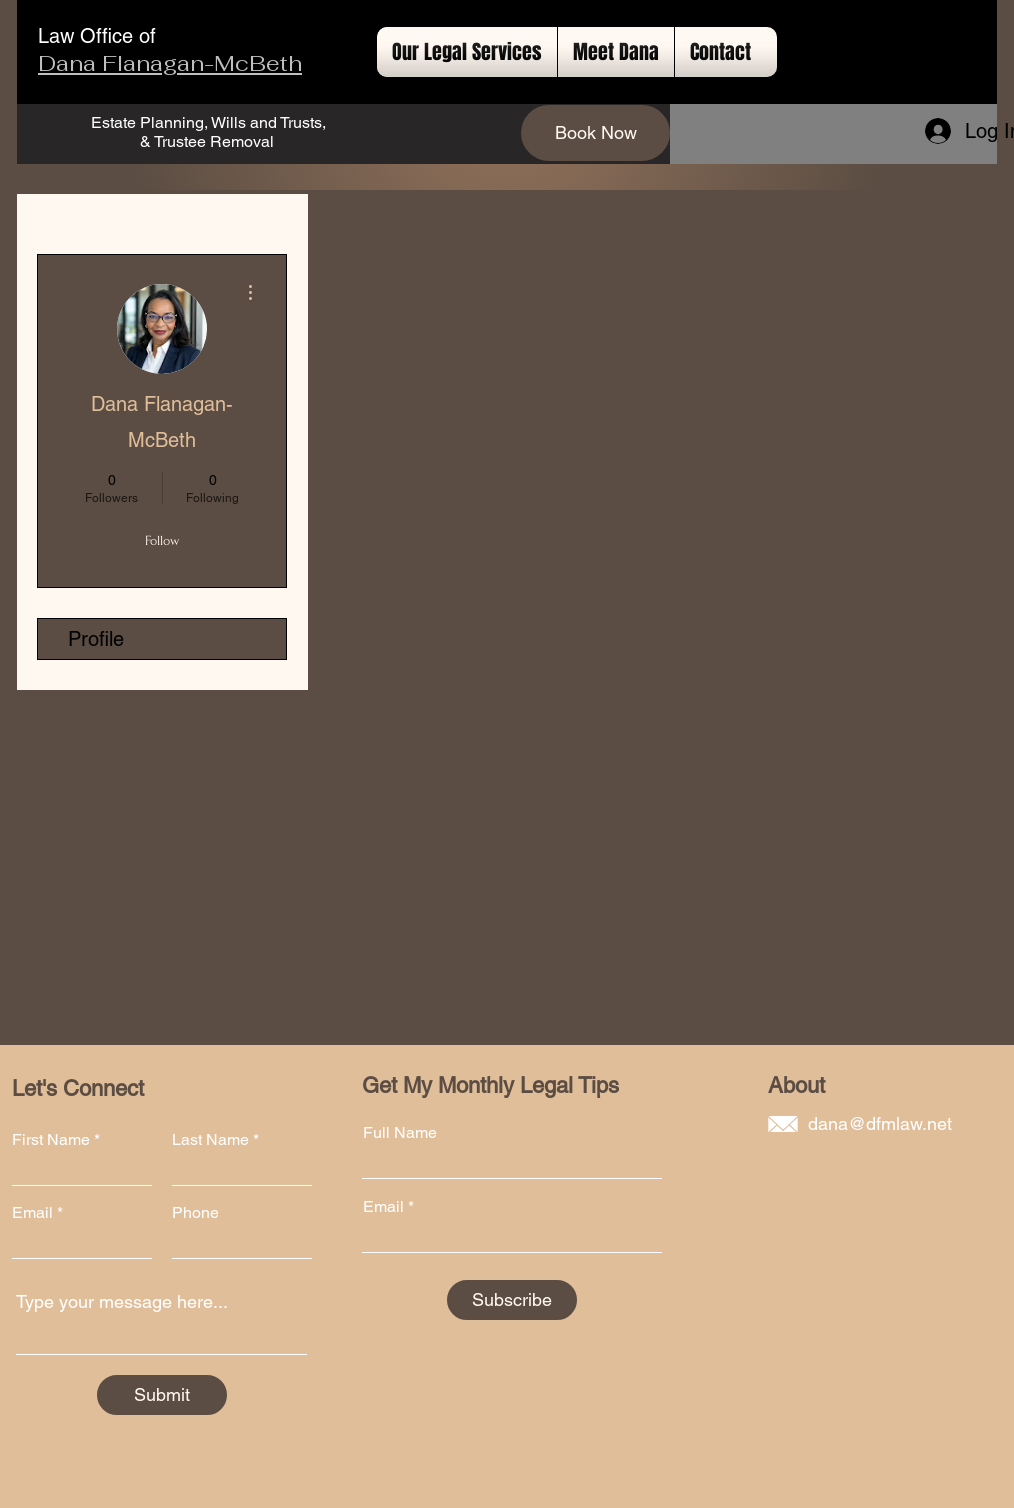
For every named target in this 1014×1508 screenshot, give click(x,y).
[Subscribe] (512, 1300)
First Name (51, 1140)
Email (32, 1213)
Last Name (210, 1140)
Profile (96, 639)
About (796, 1085)
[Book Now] (595, 133)
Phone (195, 1213)
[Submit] (162, 1395)
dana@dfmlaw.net (880, 1123)
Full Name (400, 1133)
